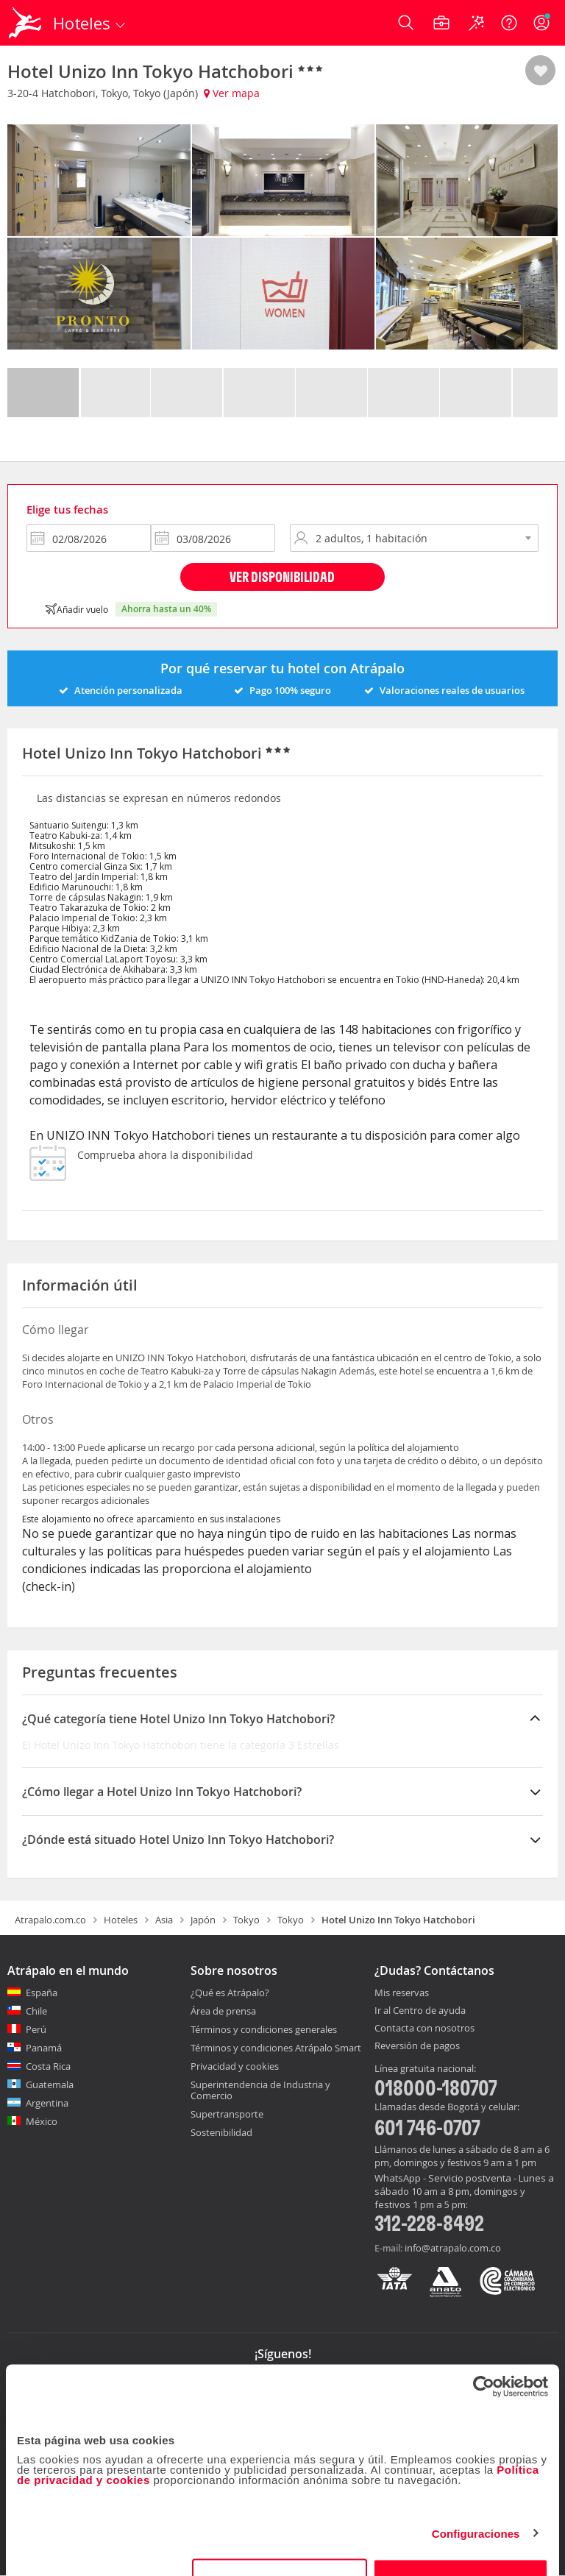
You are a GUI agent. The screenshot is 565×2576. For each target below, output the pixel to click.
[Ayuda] (509, 23)
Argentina (47, 2103)
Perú (36, 2029)
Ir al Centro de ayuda (420, 2011)
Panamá (44, 2047)
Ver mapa (232, 93)
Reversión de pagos (417, 2046)
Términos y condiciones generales (264, 2029)
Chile (36, 2011)
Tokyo (246, 1919)
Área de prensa (223, 2011)
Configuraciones (476, 2496)
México (41, 2121)
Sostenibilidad (221, 2132)
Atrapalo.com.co (50, 1919)
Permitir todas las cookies (460, 2542)
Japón (203, 1919)
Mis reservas (401, 1993)
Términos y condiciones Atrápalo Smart (276, 2047)
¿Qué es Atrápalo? (230, 1992)
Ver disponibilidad (282, 576)
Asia (164, 1919)
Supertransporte (227, 2114)
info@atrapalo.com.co (453, 2247)
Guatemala (50, 2084)
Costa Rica (48, 2066)
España (41, 1992)
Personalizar (280, 2542)
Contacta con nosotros (424, 2028)
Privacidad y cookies (235, 2066)
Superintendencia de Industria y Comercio (260, 2090)
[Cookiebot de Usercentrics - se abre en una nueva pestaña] (483, 2349)
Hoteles (121, 1919)
